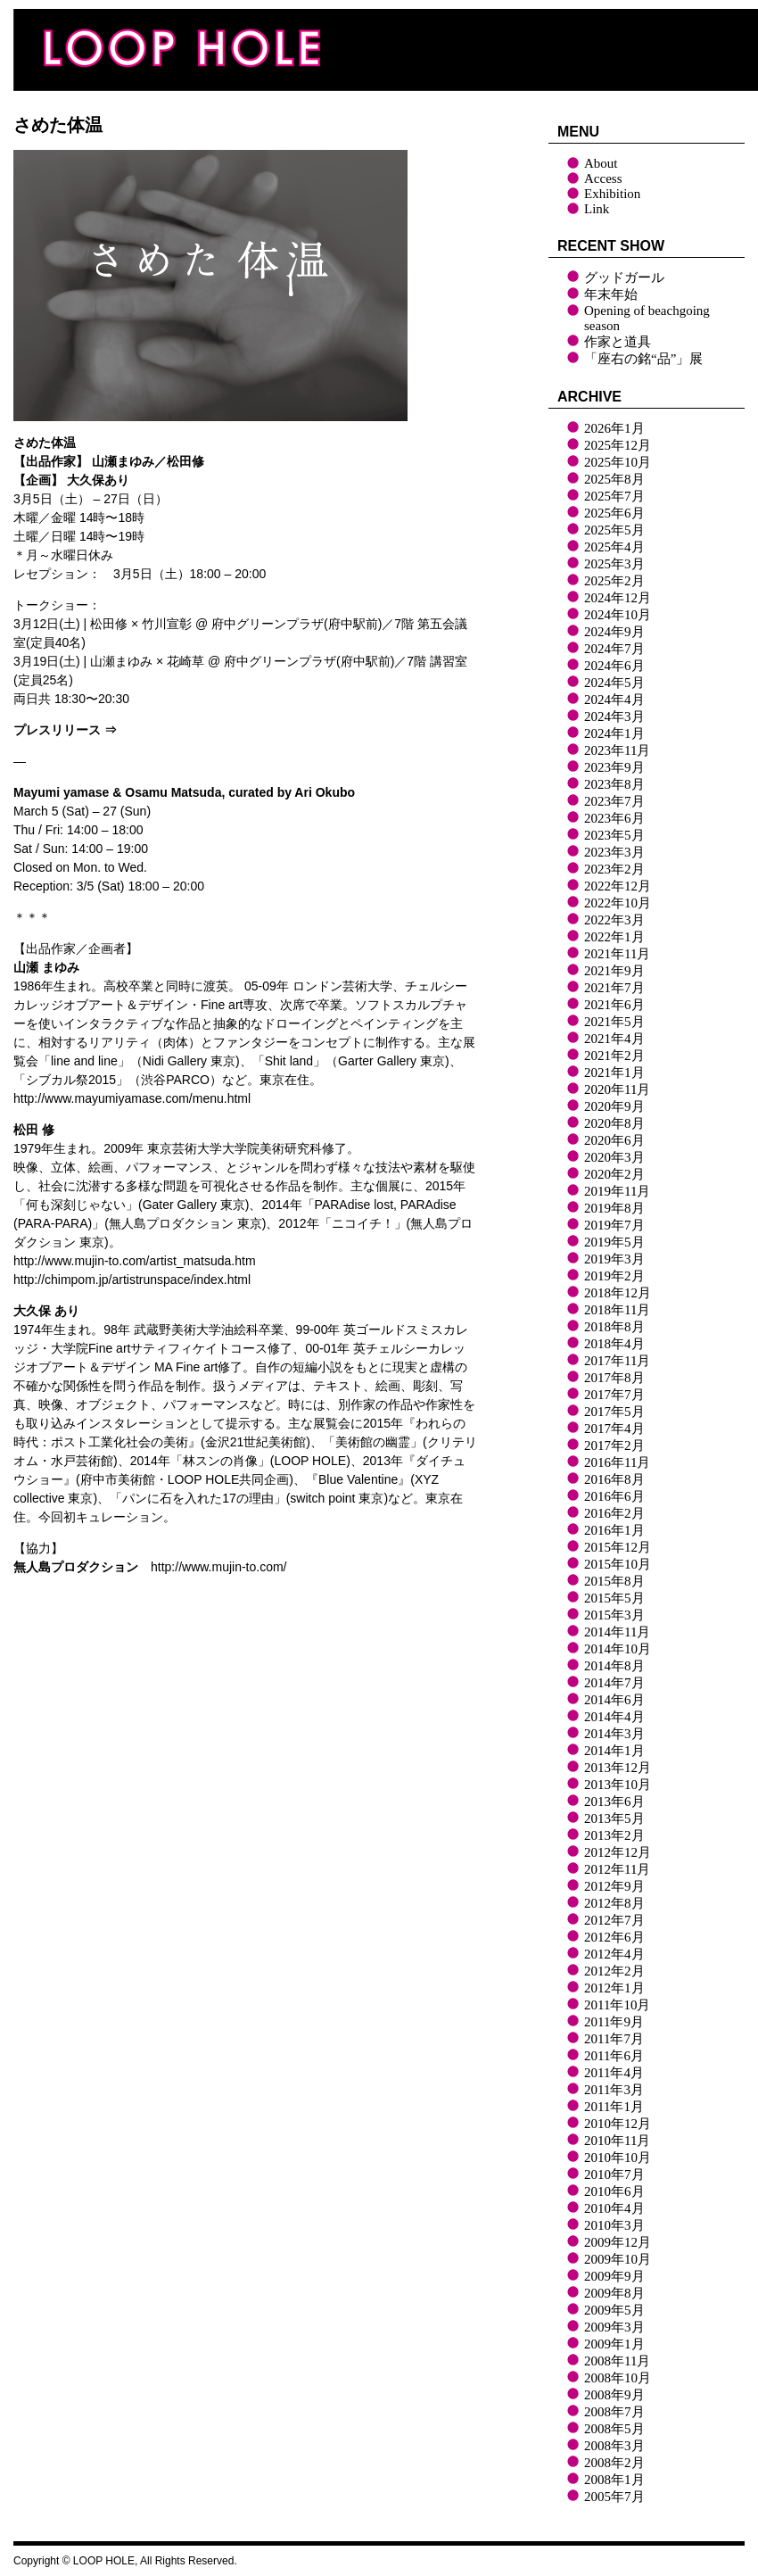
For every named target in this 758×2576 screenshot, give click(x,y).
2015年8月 (614, 1581)
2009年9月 (614, 2276)
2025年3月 (614, 564)
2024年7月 (614, 649)
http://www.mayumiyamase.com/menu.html (132, 1098)
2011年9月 (614, 2022)
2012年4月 (614, 1954)
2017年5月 (614, 1411)
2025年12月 (617, 445)
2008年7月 (614, 2412)
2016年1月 (614, 1530)
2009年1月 (614, 2344)
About (601, 163)
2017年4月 (614, 1428)
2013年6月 (614, 1801)
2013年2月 (614, 1835)
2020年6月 (614, 1140)
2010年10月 (617, 2157)
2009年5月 (614, 2310)
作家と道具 (617, 342)
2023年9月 (614, 767)
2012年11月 (617, 1869)
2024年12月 (617, 598)
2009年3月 (614, 2327)
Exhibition (612, 193)
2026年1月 (614, 428)
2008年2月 (614, 2463)
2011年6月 (614, 2056)
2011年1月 (614, 2107)
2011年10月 (617, 2005)
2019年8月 (614, 1208)
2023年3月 (614, 852)
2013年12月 (617, 1767)
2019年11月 (617, 1191)
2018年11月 (617, 1310)
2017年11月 (617, 1361)
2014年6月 (614, 1700)
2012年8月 (614, 1903)
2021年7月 (614, 988)
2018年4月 (614, 1344)
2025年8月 (614, 479)
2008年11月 (617, 2361)
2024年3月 (614, 716)
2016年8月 (614, 1479)
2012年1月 (614, 1988)
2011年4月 (614, 2073)
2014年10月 (617, 1649)
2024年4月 (614, 699)
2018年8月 (614, 1327)
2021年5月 (614, 1022)
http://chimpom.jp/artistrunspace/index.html (132, 1279)
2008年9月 (614, 2395)
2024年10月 (617, 615)
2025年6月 (614, 513)
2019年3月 (614, 1259)
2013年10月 (617, 1784)
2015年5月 (614, 1598)
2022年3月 (614, 920)
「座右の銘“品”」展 (643, 359)
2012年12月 (617, 1852)
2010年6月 (614, 2191)
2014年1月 (614, 1751)
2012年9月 (614, 1886)
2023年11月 (617, 750)
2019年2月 (614, 1276)
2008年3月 (614, 2446)
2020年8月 (614, 1123)
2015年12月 (617, 1547)
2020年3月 (614, 1157)
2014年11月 (617, 1632)
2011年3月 (614, 2090)
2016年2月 (614, 1513)
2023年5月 (614, 835)
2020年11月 (617, 1089)
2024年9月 (614, 632)
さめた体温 (58, 125)
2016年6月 (614, 1496)
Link (596, 209)
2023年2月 (614, 869)
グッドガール (624, 277)
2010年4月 (614, 2208)
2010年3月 (614, 2225)
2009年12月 (617, 2242)
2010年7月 (614, 2174)
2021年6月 (614, 1005)
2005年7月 (614, 2496)
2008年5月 (614, 2429)
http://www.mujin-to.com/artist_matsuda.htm (134, 1261)
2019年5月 (614, 1242)
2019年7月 (614, 1225)
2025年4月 (614, 547)
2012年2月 (614, 1971)
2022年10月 (617, 903)
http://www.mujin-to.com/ (219, 1567)
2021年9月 (614, 971)
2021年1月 (614, 1072)
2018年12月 (617, 1293)
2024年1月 (614, 733)
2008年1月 (614, 2479)
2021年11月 (617, 954)
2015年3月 (614, 1615)
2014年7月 (614, 1683)
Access (603, 178)
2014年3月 (614, 1734)
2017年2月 (614, 1445)
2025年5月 (614, 530)
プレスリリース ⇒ (65, 730)
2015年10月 (617, 1564)
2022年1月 (614, 937)
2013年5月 (614, 1818)
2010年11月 (617, 2140)
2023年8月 (614, 784)
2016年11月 (617, 1462)
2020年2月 (614, 1174)
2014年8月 (614, 1666)
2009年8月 (614, 2293)
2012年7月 (614, 1920)
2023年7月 (614, 801)
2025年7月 (614, 496)
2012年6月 (614, 1937)
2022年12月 (617, 886)
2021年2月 (614, 1055)
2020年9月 (614, 1106)
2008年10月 (617, 2378)
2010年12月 (617, 2123)
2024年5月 (614, 682)
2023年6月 (614, 818)
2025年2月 (614, 581)
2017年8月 (614, 1378)
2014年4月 (614, 1717)
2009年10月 (617, 2259)
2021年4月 (614, 1038)
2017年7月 (614, 1394)
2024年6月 (614, 665)
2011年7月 (614, 2039)
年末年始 (611, 294)
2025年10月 (617, 462)
